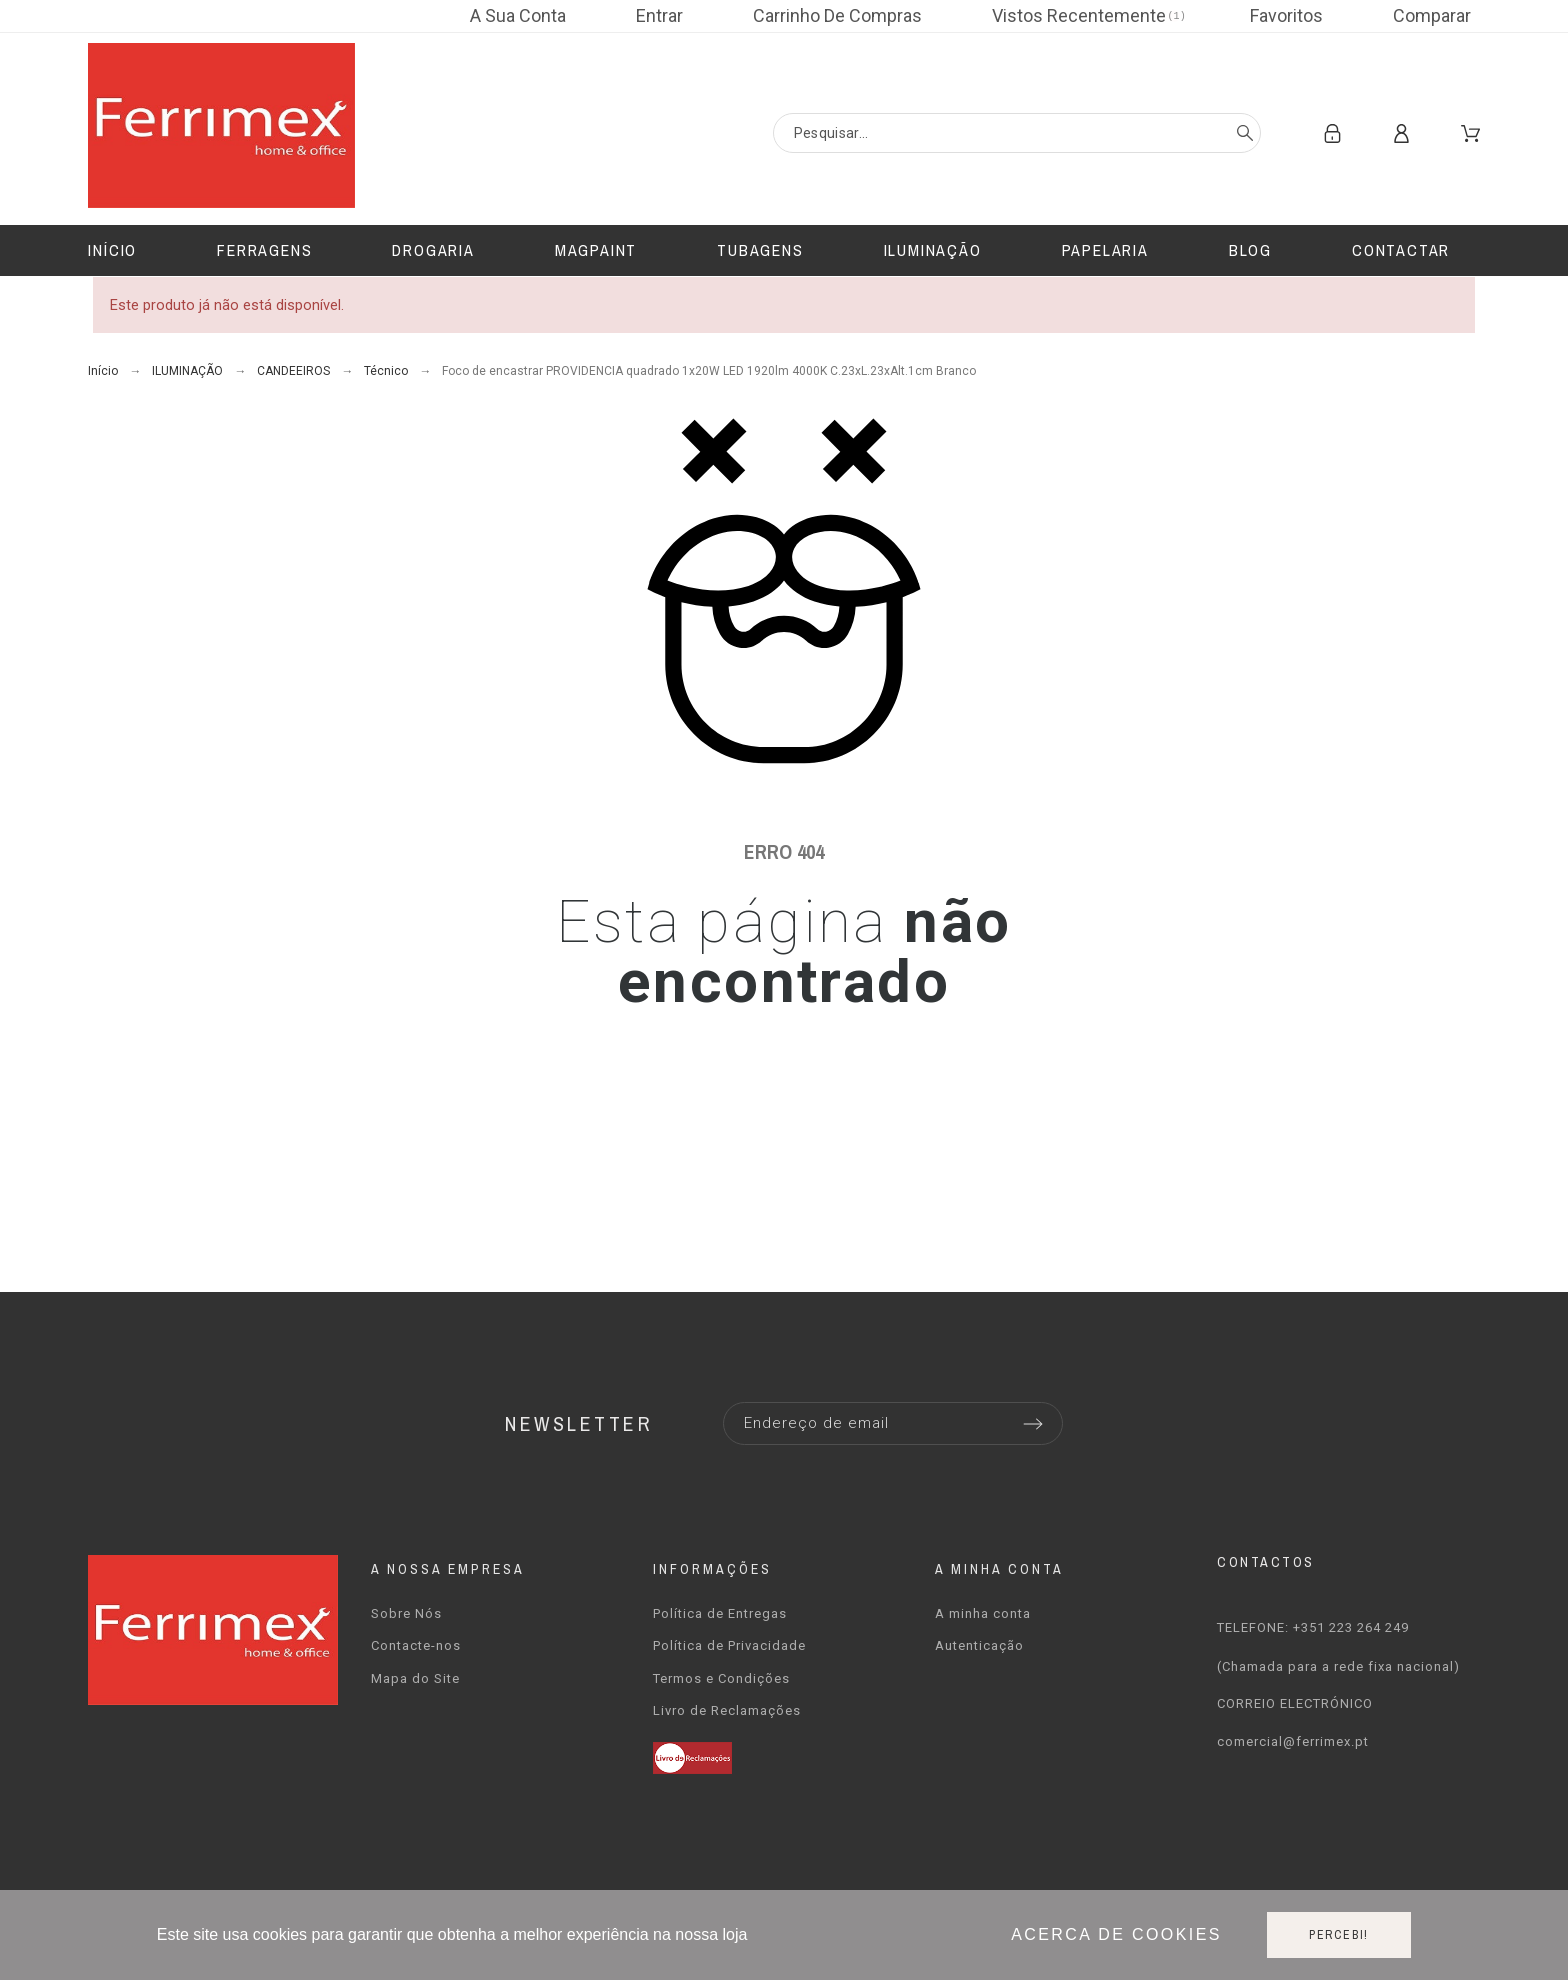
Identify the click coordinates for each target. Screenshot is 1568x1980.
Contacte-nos (416, 1645)
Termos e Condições (721, 1678)
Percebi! (1339, 1935)
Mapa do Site (415, 1678)
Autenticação (979, 1645)
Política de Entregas (720, 1613)
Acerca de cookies (1116, 1934)
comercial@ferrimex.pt (1293, 1741)
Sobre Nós (406, 1613)
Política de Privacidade (729, 1645)
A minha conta (983, 1613)
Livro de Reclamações (727, 1710)
